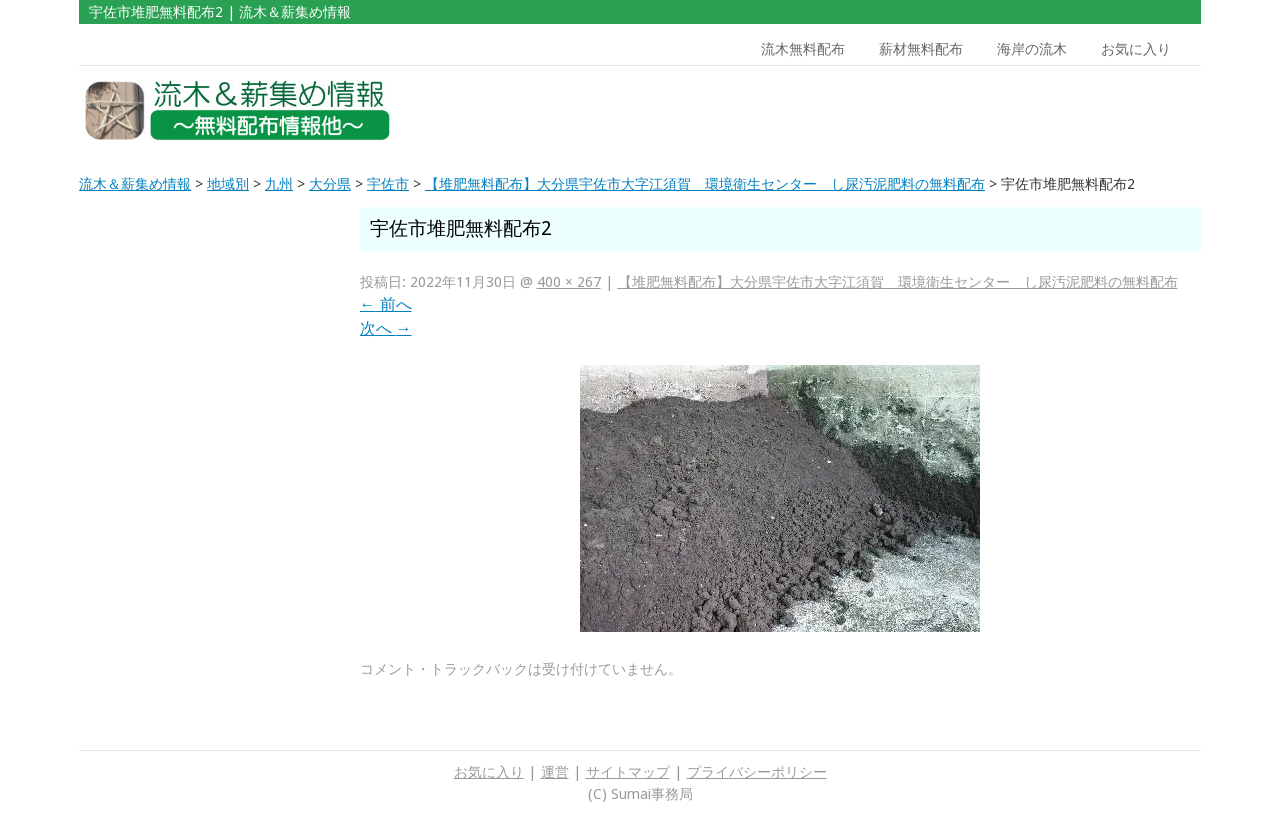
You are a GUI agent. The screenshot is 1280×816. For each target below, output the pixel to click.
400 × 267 (569, 282)
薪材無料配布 (921, 49)
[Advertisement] (1058, 111)
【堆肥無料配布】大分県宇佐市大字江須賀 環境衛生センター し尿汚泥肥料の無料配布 (898, 282)
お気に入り (1136, 49)
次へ (386, 328)
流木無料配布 (803, 49)
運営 (555, 772)
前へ (386, 304)
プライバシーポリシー (757, 772)
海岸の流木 (1032, 49)
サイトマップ (628, 772)
